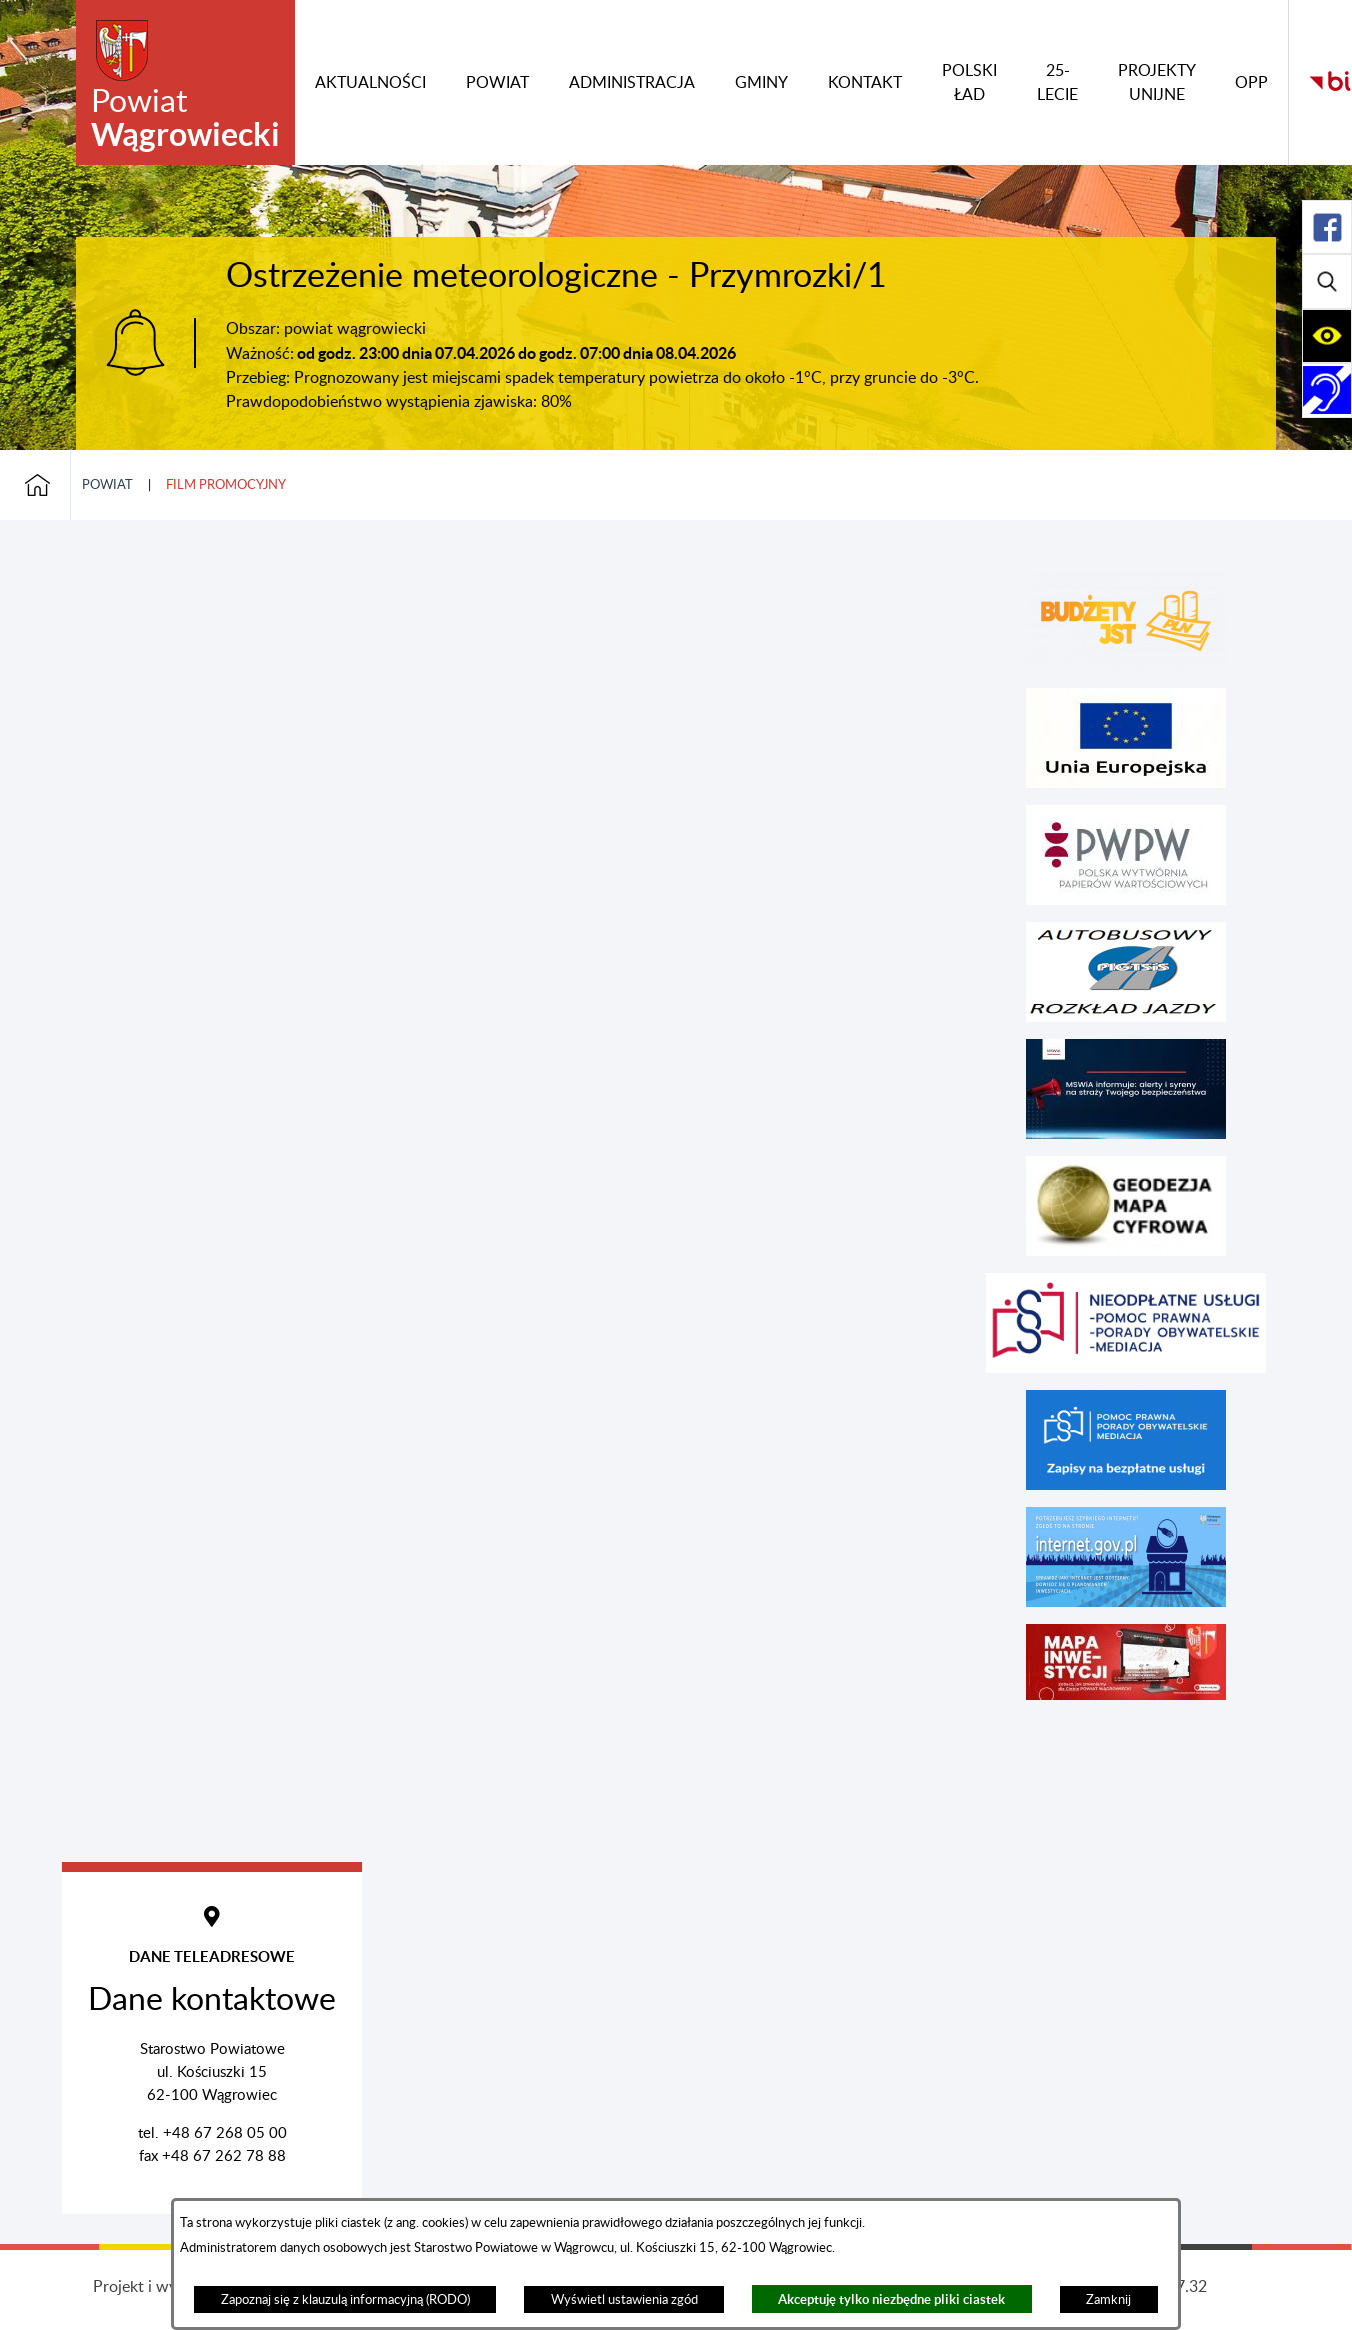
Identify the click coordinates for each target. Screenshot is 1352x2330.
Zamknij (1108, 2300)
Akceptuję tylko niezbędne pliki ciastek (891, 2299)
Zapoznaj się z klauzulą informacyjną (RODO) (345, 2300)
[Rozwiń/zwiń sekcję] (1327, 227)
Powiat (107, 485)
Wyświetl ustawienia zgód (624, 2300)
